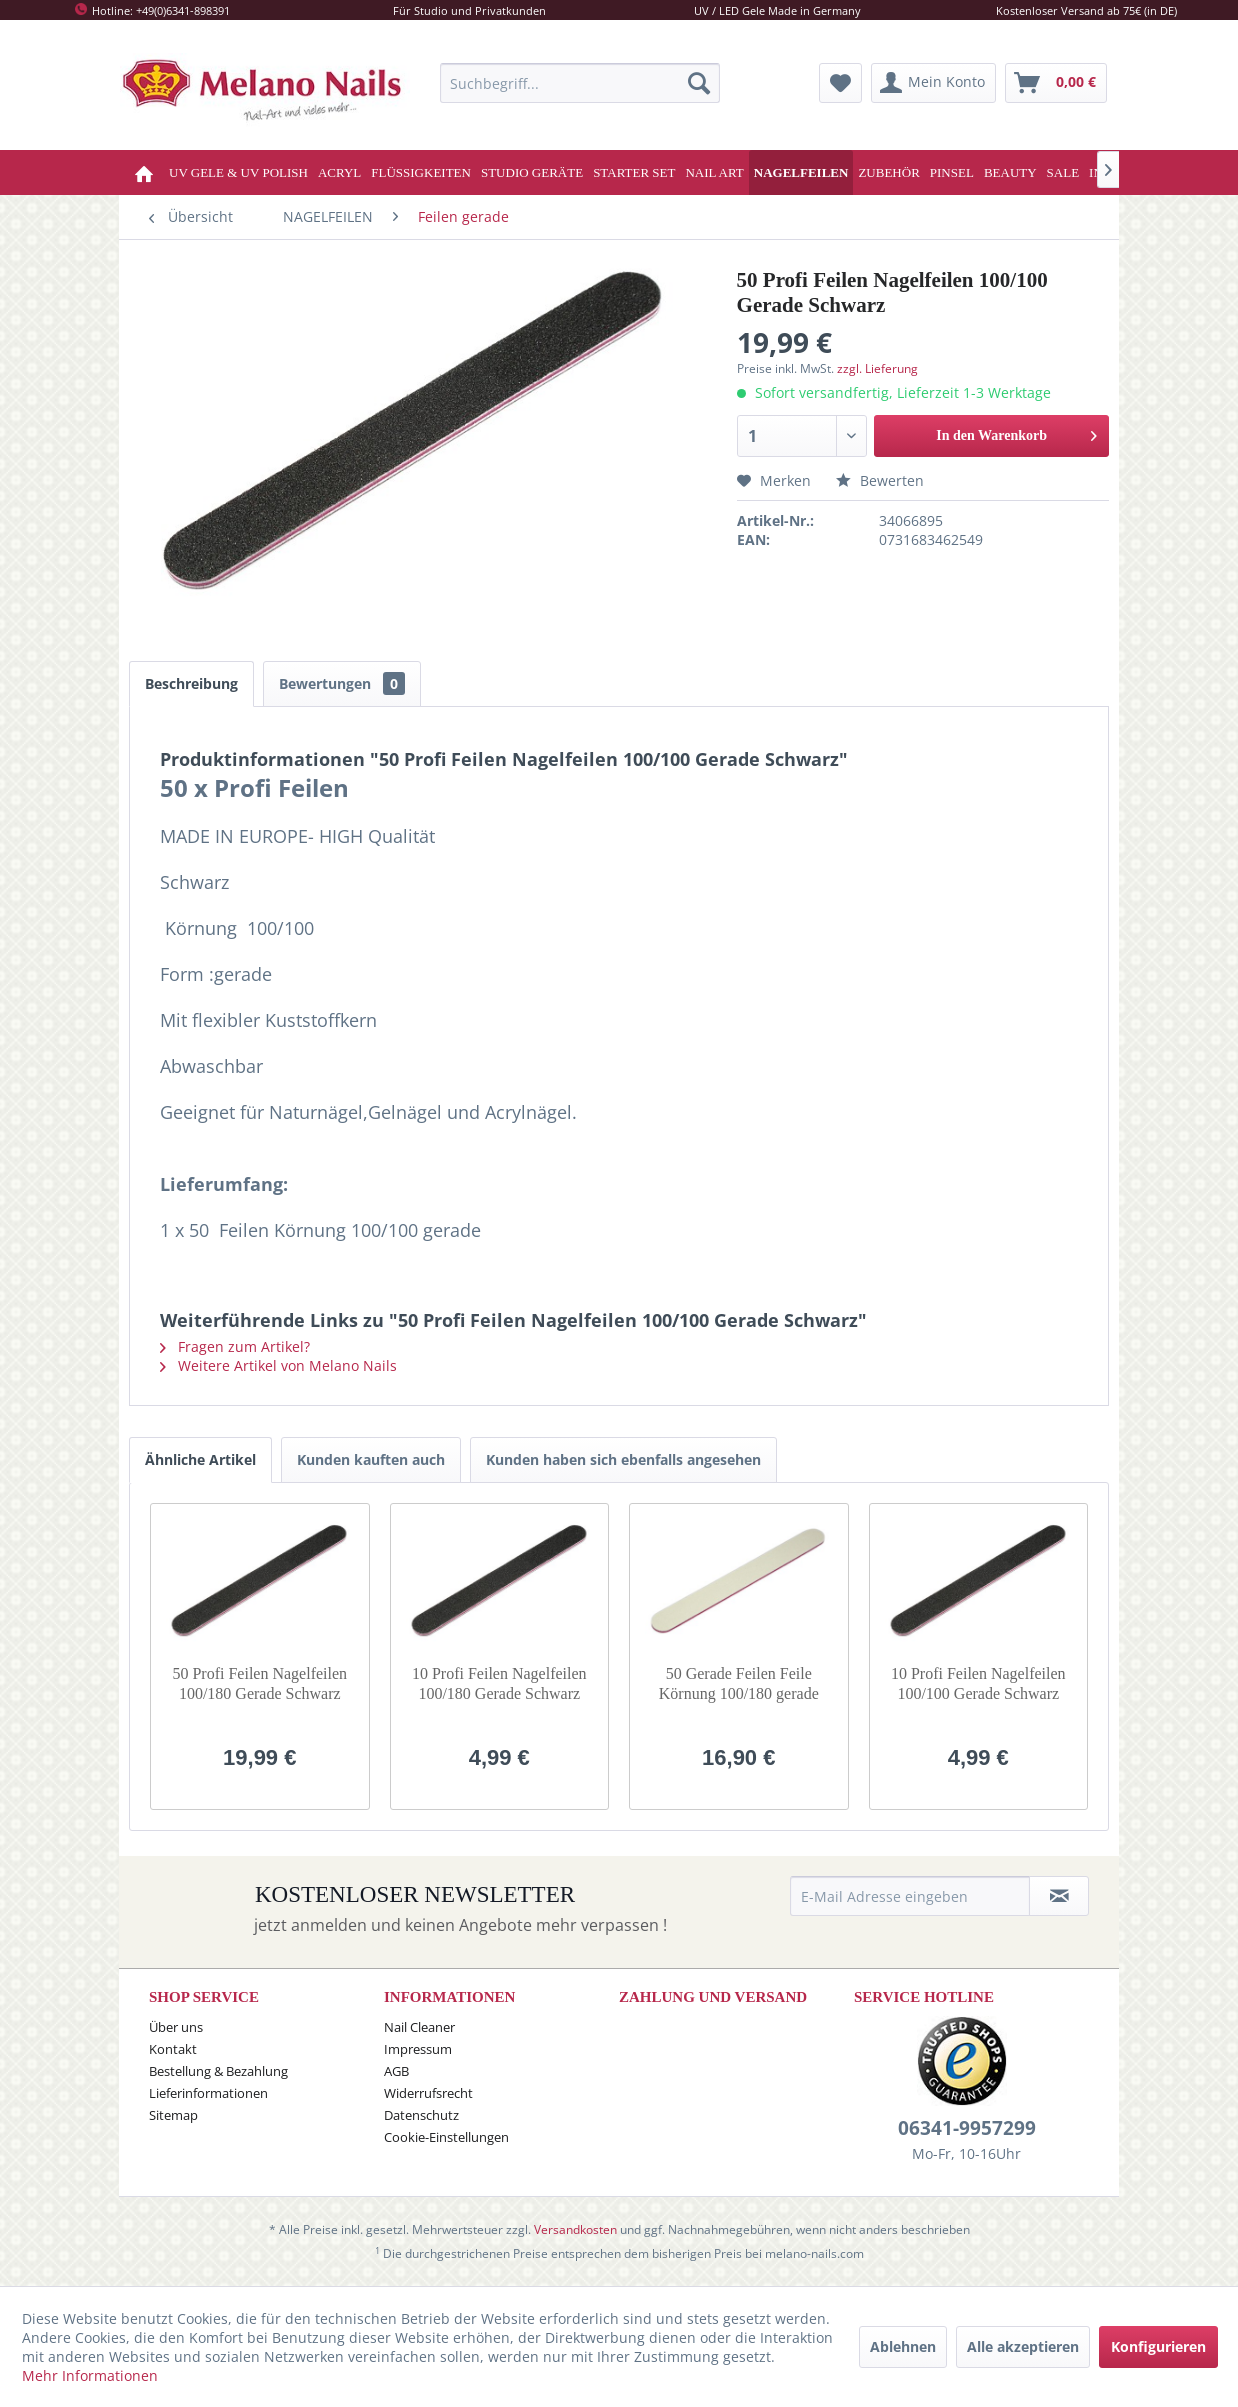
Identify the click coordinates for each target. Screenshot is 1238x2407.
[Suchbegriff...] (580, 83)
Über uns (176, 2027)
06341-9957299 (967, 2128)
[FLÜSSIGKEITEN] (421, 172)
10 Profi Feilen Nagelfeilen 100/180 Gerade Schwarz (499, 1683)
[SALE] (1063, 172)
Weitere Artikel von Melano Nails (278, 1365)
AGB (396, 2071)
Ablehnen (903, 2346)
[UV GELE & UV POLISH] (238, 172)
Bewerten (880, 480)
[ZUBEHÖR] (888, 172)
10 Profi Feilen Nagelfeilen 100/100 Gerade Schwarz (978, 1683)
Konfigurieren (1158, 2346)
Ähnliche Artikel (200, 1459)
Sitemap (173, 2115)
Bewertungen (342, 683)
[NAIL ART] (714, 172)
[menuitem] (580, 83)
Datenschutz (421, 2115)
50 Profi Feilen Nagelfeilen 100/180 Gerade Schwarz (259, 1683)
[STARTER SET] (634, 172)
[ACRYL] (339, 172)
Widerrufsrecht (428, 2093)
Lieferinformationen (208, 2093)
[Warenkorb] (1056, 83)
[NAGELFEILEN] (801, 172)
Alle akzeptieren (1023, 2346)
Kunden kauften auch (371, 1459)
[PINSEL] (952, 172)
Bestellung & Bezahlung (218, 2071)
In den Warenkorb (1016, 431)
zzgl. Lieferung (877, 368)
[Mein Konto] (933, 83)
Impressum (418, 2049)
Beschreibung (191, 683)
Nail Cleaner (419, 2027)
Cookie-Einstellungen (446, 2137)
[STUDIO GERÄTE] (532, 172)
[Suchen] (699, 83)
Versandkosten (575, 2229)
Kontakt (173, 2049)
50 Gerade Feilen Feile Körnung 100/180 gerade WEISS (739, 1684)
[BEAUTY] (1010, 172)
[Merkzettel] (840, 83)
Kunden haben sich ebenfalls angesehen (623, 1459)
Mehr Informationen (90, 2375)
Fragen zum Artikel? (235, 1346)
